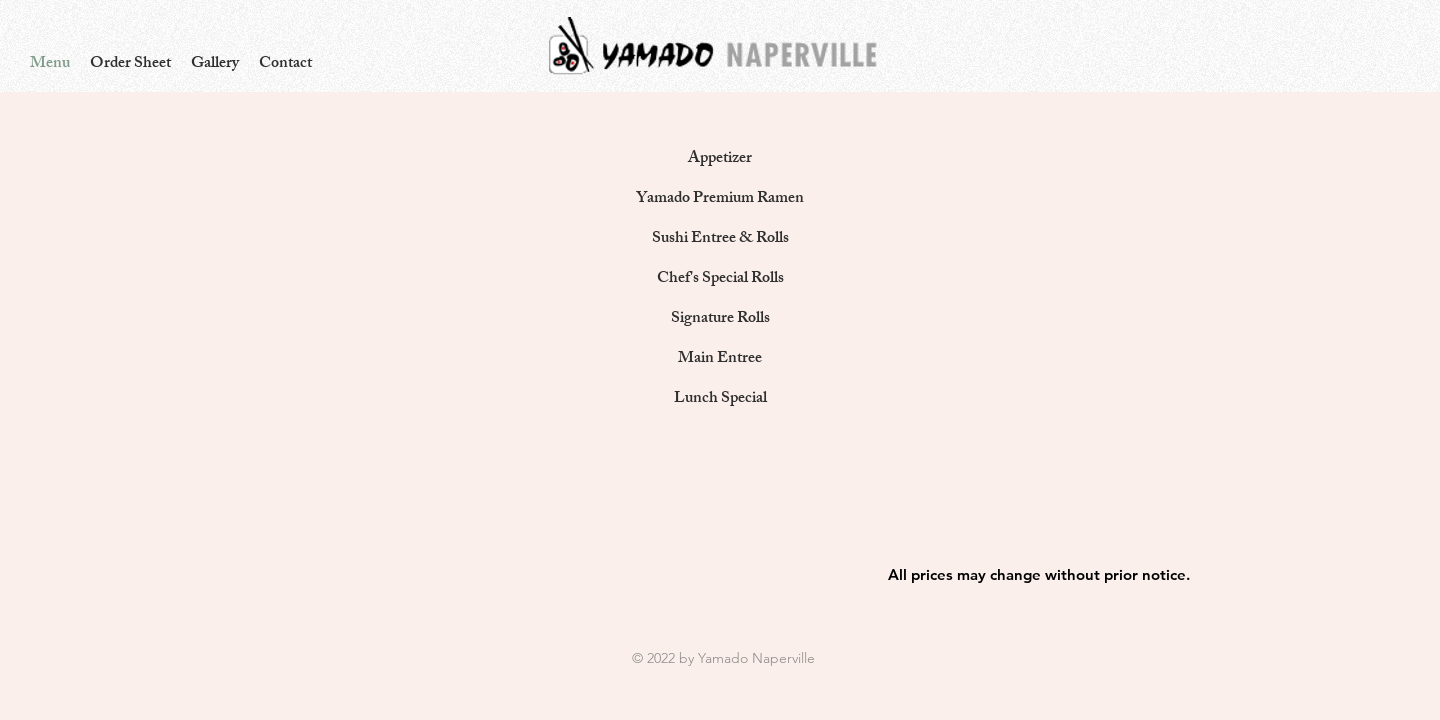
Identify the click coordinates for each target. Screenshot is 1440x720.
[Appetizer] (720, 160)
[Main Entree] (720, 360)
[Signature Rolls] (720, 320)
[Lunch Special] (720, 400)
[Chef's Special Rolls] (720, 280)
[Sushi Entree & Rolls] (720, 240)
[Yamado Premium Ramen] (720, 200)
